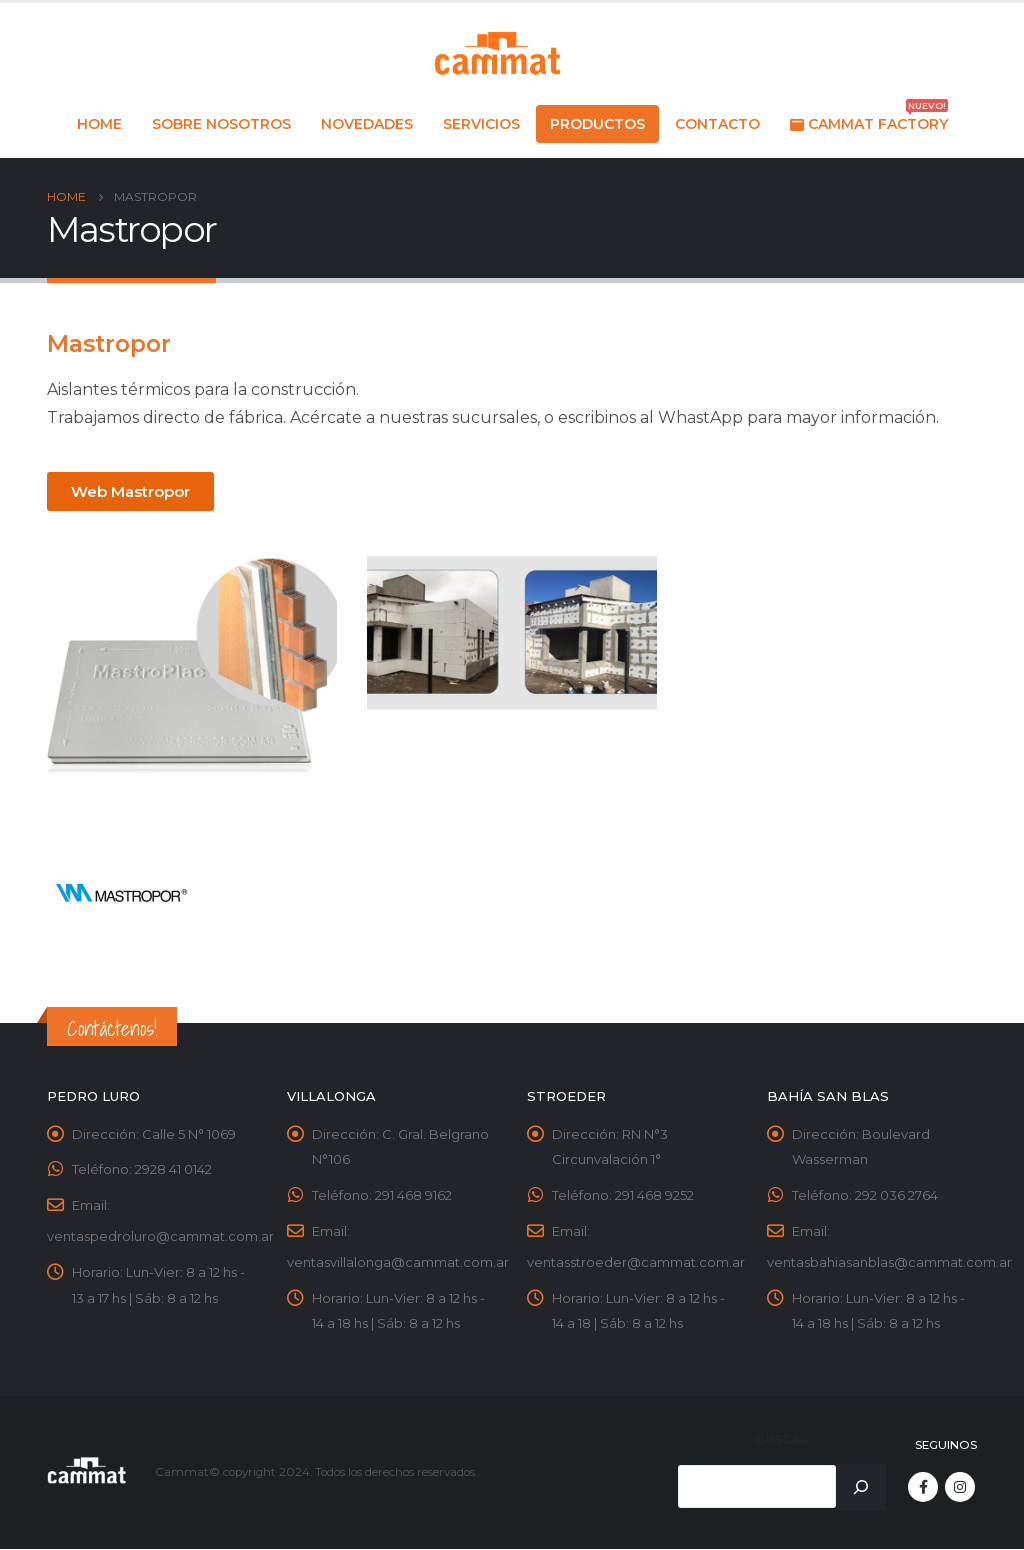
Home (99, 124)
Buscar (782, 1442)
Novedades (367, 124)
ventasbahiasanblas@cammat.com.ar (889, 1264)
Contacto (717, 124)
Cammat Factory (869, 119)
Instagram (960, 1488)
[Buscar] (861, 1488)
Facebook (923, 1488)
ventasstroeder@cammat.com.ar (636, 1264)
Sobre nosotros (221, 124)
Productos (597, 124)
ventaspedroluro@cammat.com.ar (160, 1238)
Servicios (481, 124)
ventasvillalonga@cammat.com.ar (398, 1264)
